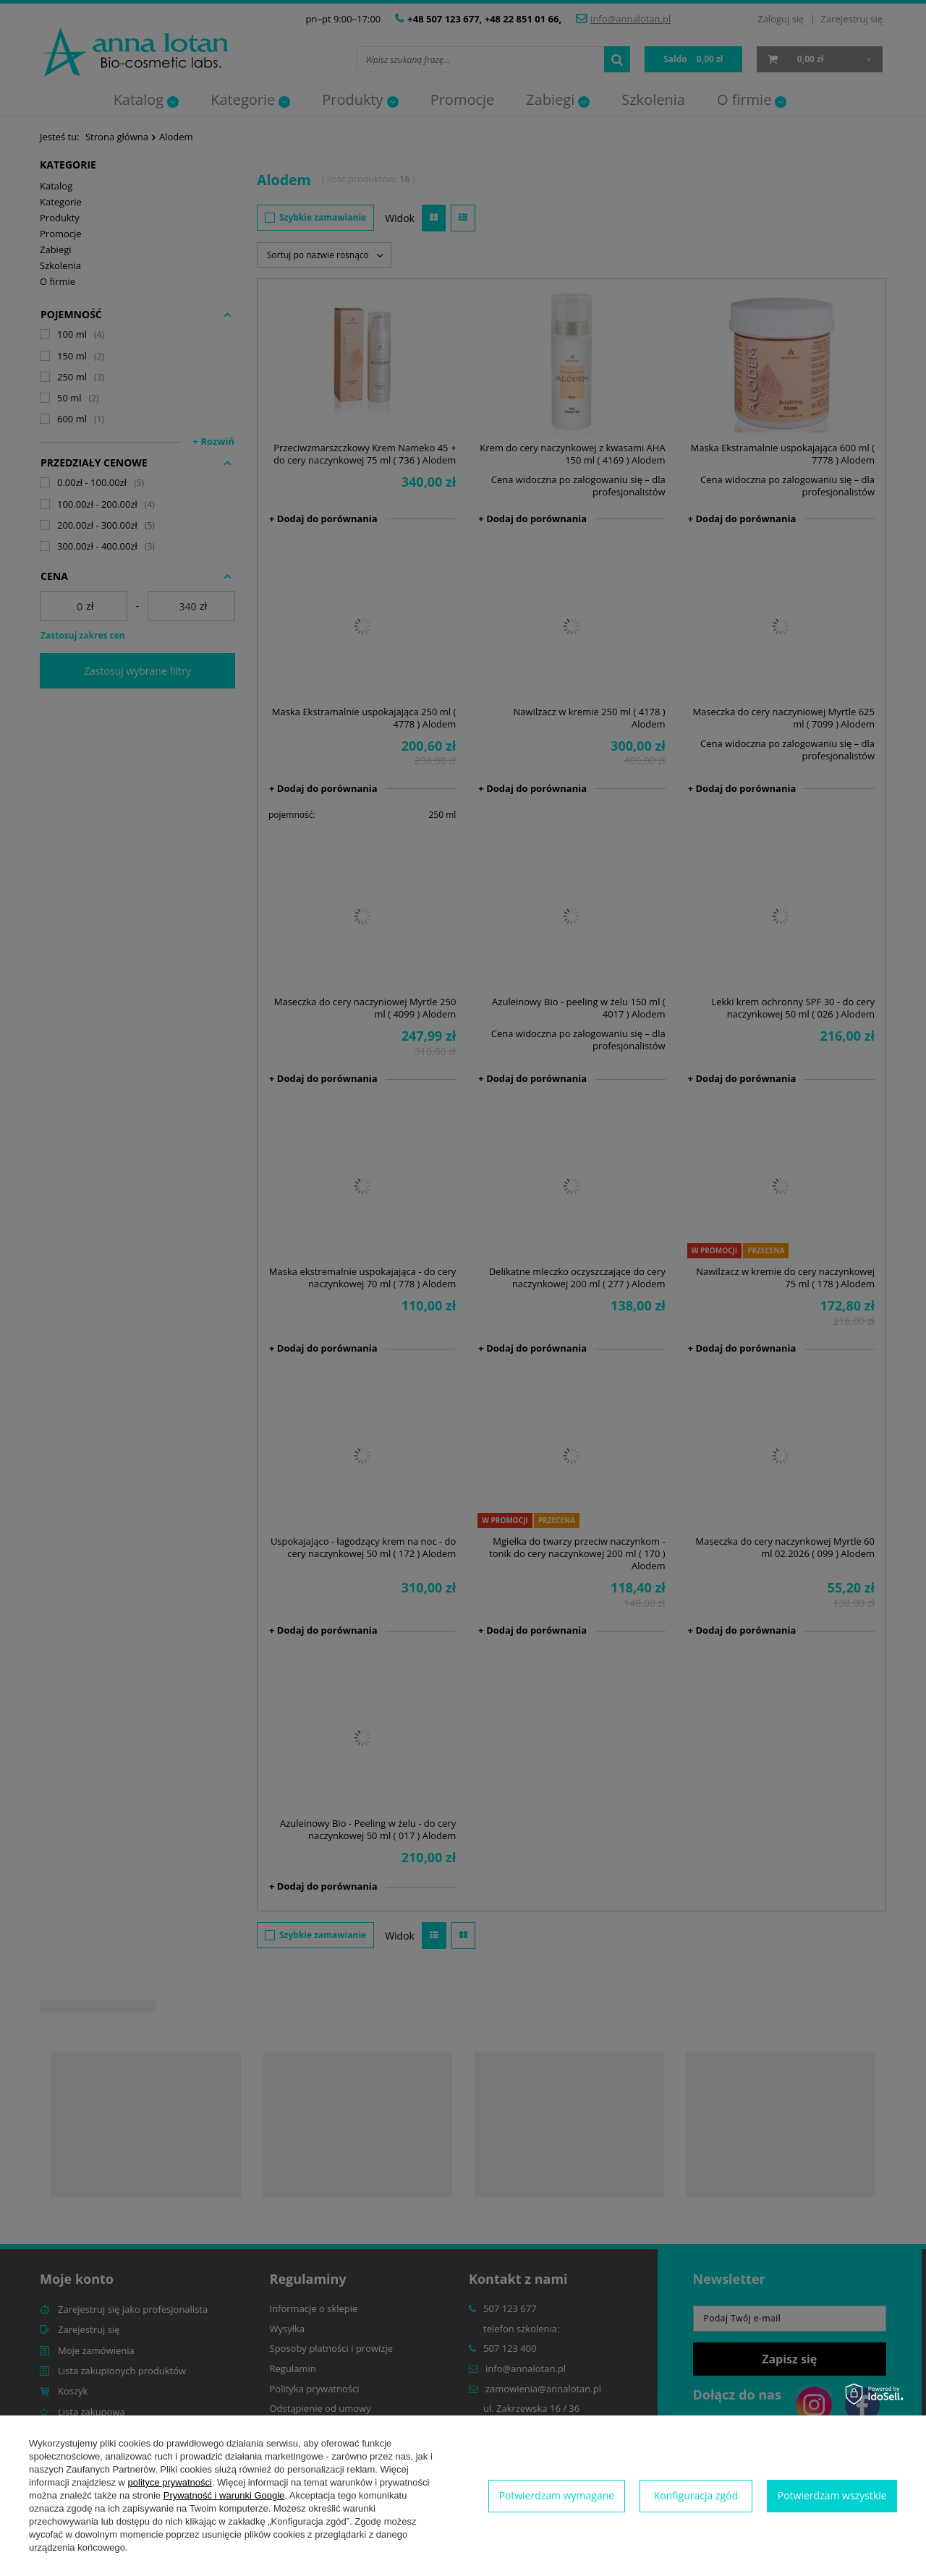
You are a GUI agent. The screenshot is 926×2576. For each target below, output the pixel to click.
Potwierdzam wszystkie (832, 2495)
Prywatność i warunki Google (224, 2495)
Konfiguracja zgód (696, 2495)
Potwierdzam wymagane (556, 2495)
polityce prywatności (170, 2482)
